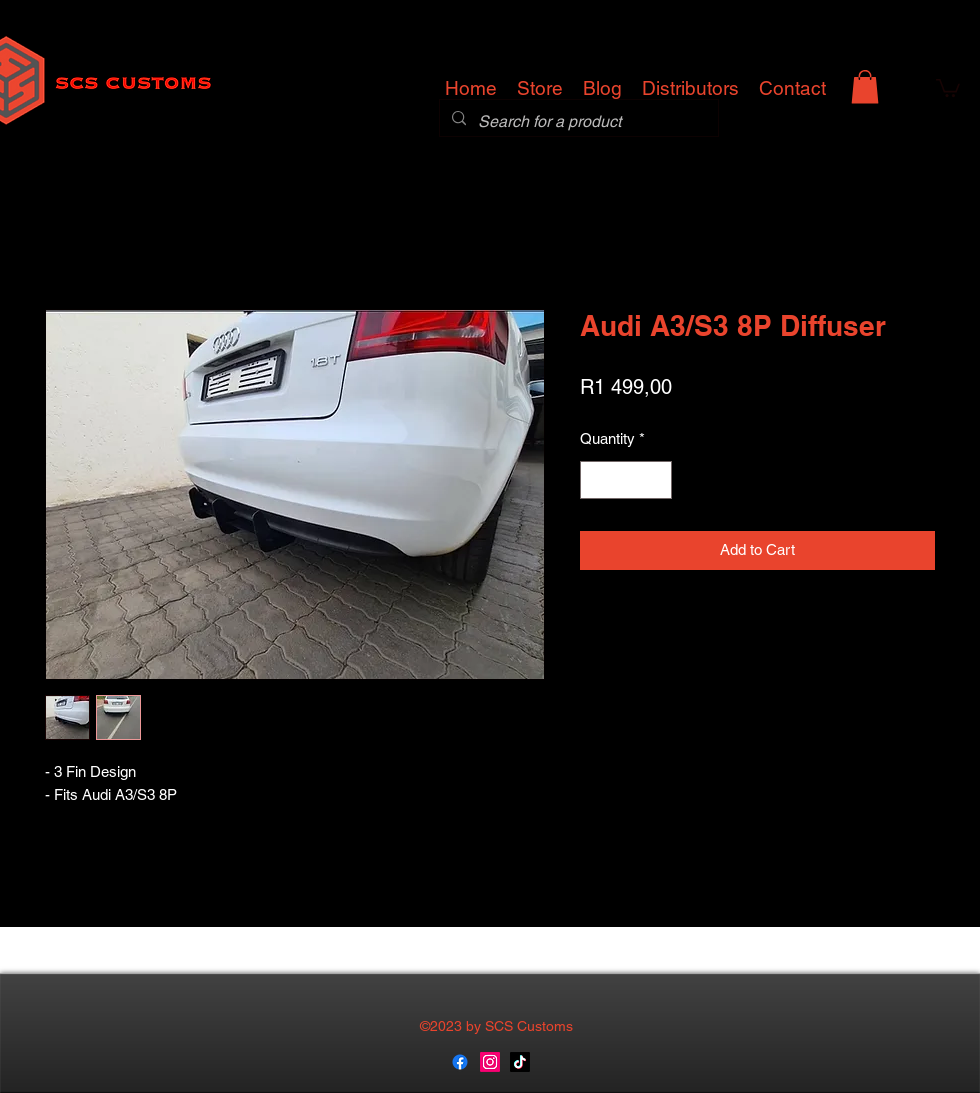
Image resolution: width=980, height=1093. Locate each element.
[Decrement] (596, 480)
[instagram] (490, 1062)
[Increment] (656, 480)
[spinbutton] (626, 480)
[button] (865, 86)
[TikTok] (520, 1062)
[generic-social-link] (460, 1062)
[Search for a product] (577, 122)
